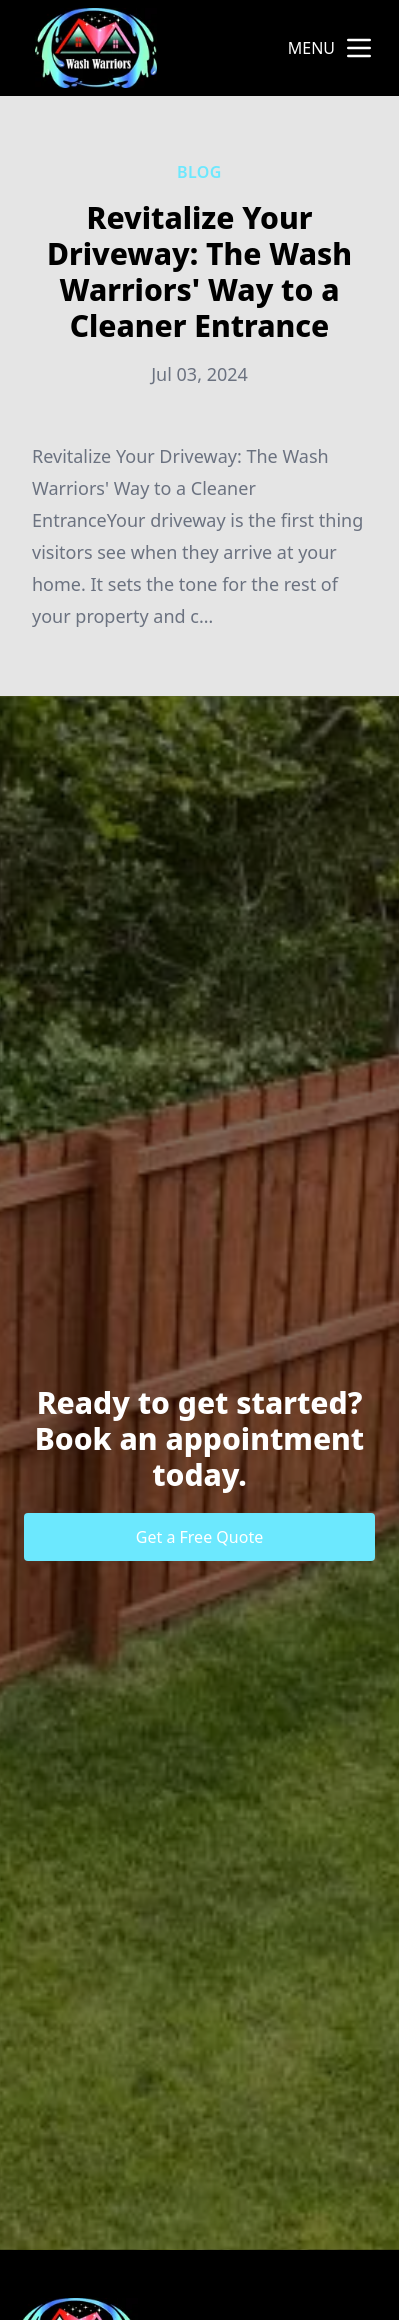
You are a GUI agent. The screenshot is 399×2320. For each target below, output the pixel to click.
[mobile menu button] (359, 48)
